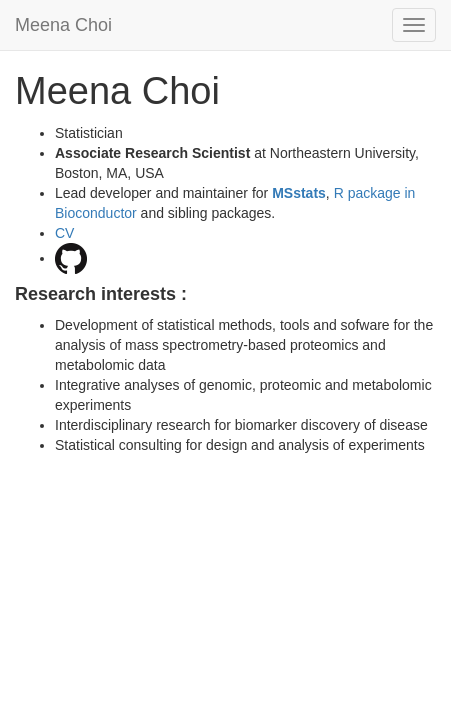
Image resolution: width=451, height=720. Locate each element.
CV (64, 233)
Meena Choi (63, 25)
